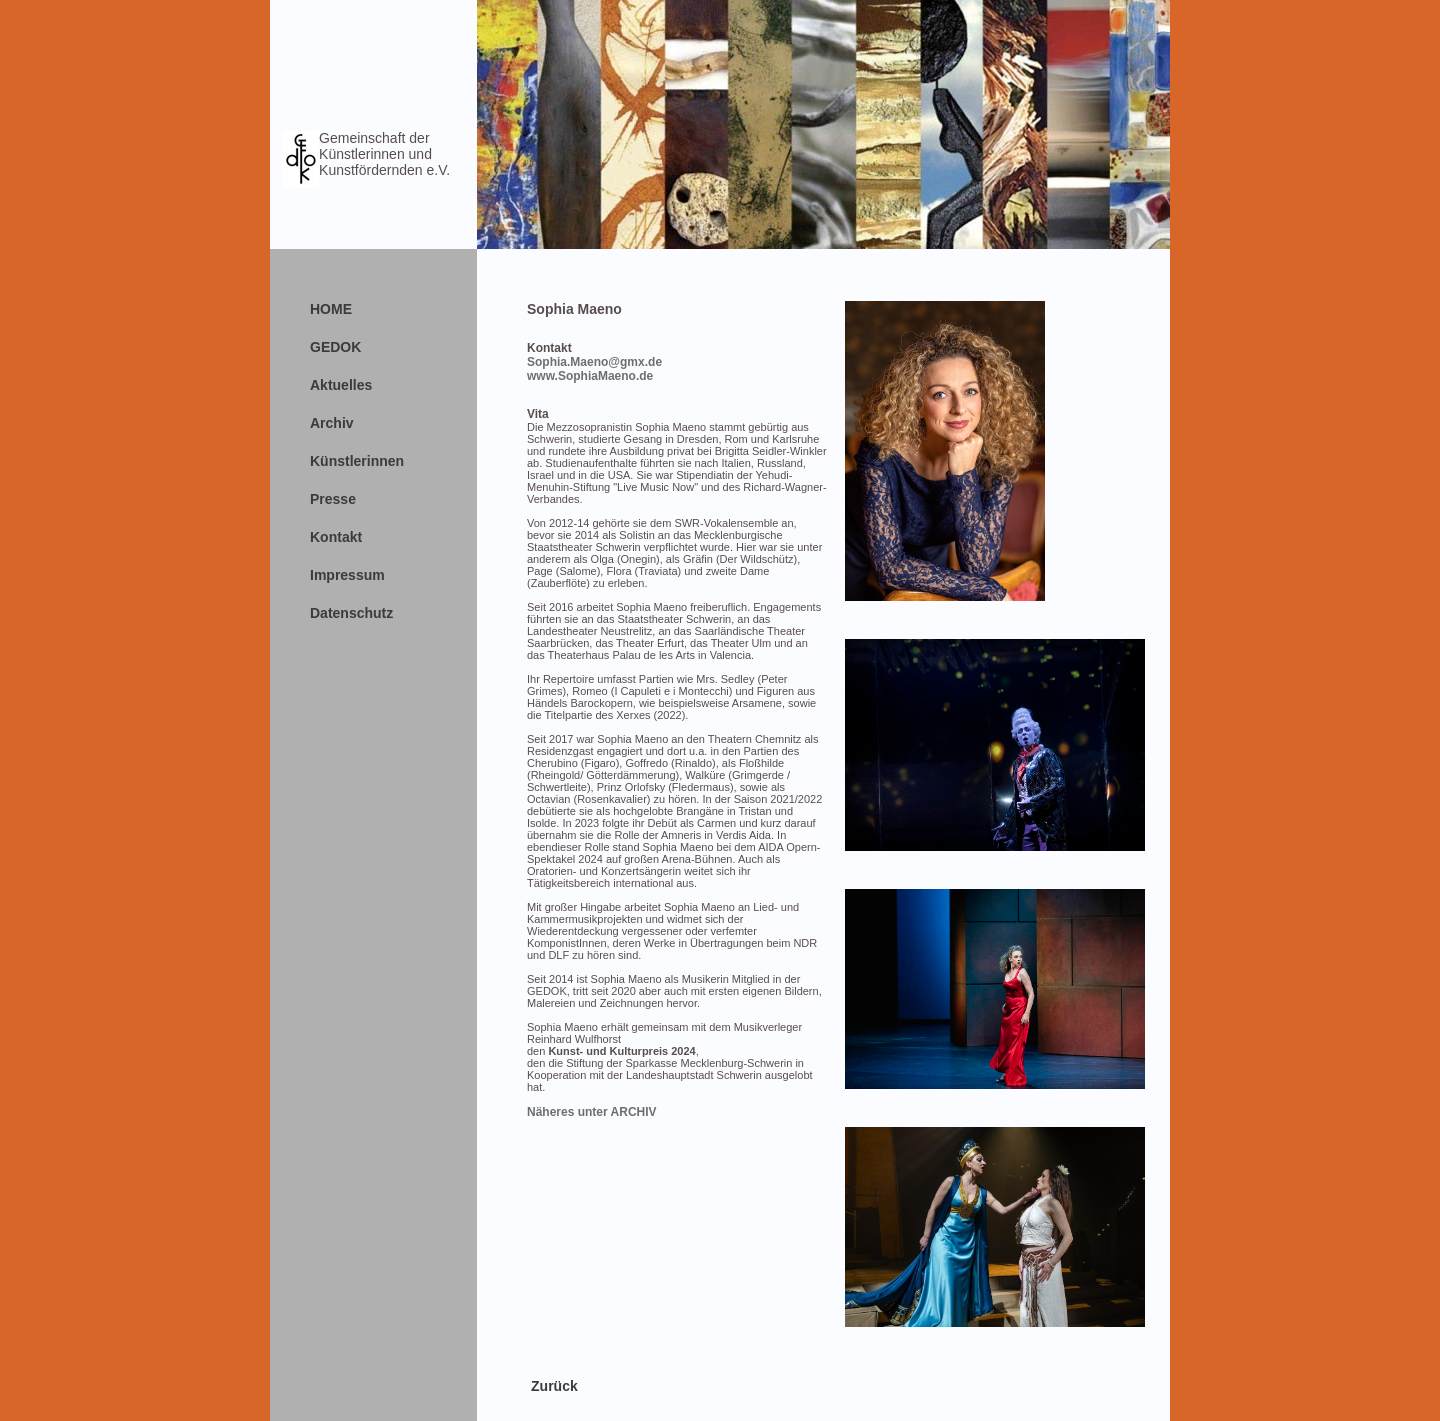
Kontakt (336, 537)
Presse (333, 499)
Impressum (347, 575)
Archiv (332, 423)
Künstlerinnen (357, 461)
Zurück (554, 1386)
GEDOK (335, 347)
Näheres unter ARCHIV (592, 1112)
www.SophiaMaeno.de (590, 376)
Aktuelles (341, 385)
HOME (331, 309)
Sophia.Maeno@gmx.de (594, 362)
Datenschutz (351, 613)
